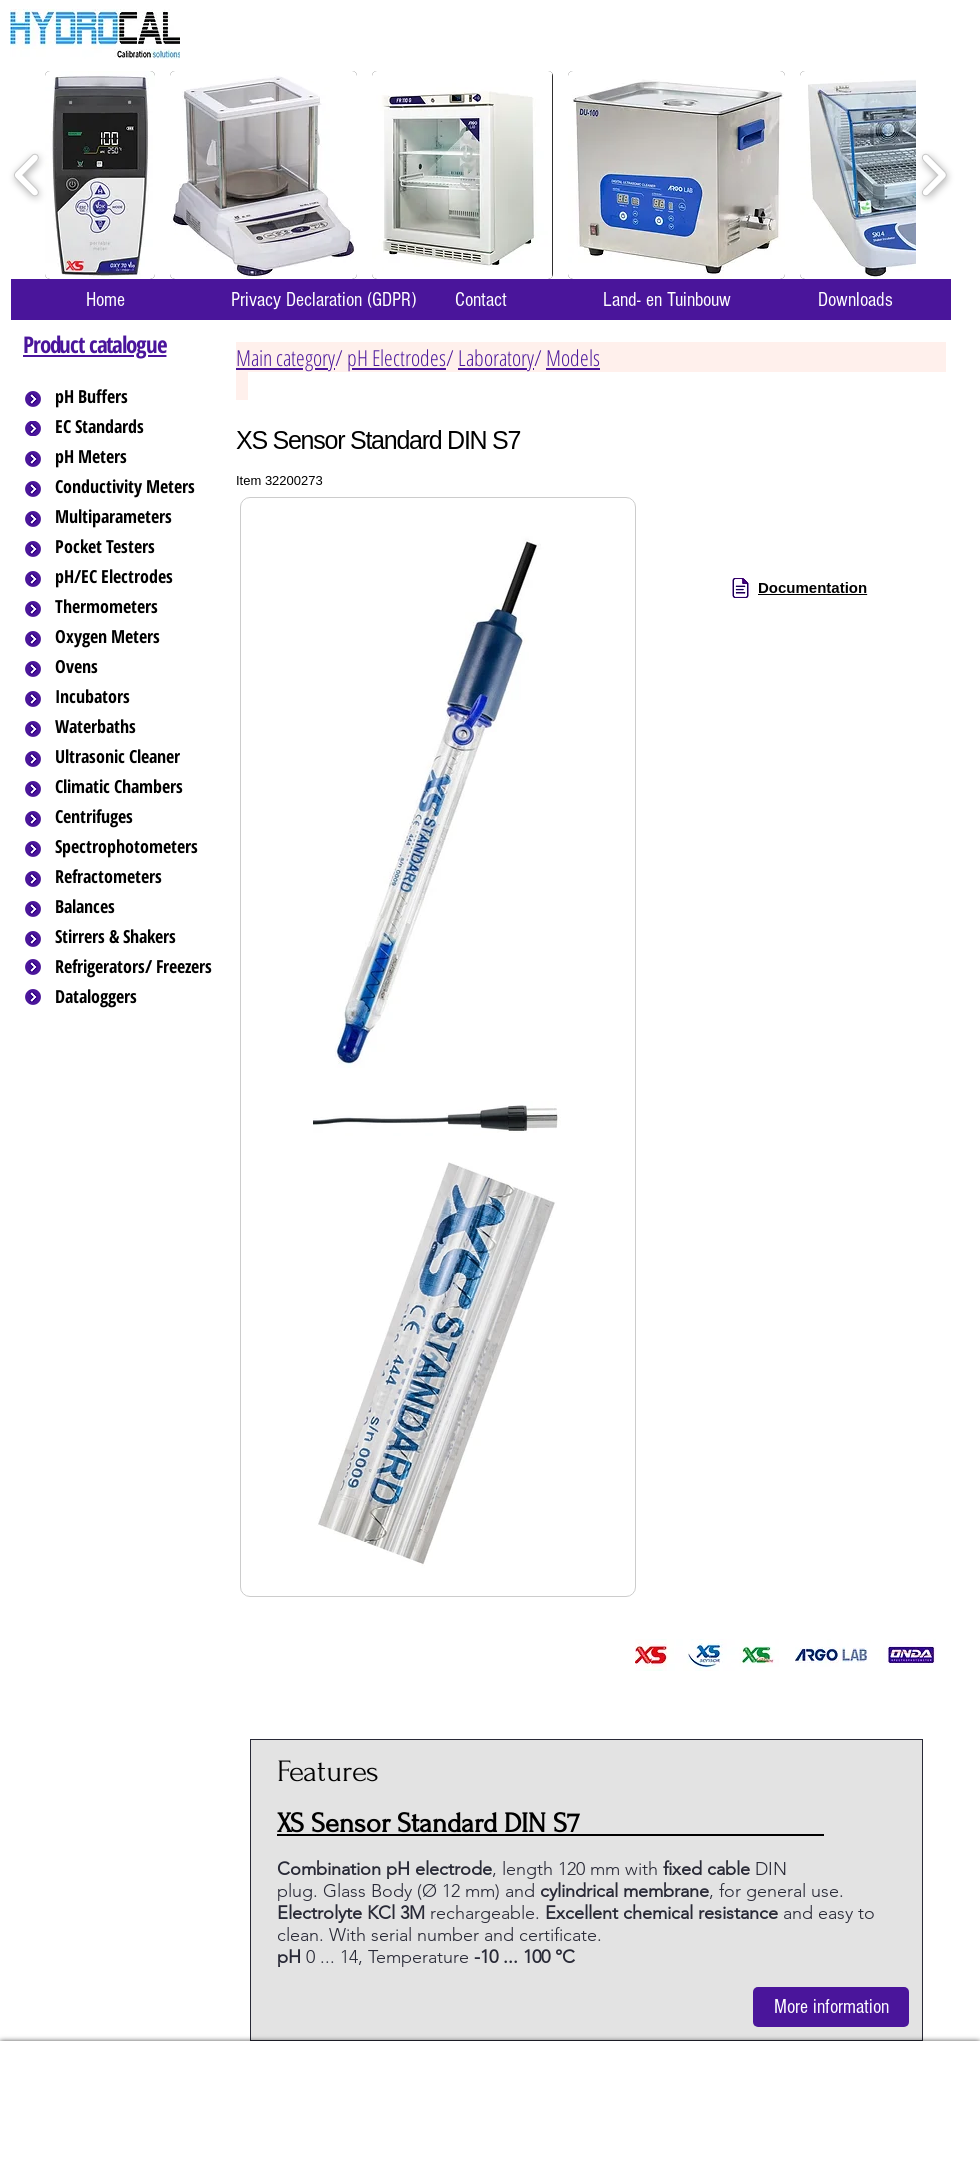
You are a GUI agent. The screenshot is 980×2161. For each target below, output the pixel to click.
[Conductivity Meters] (141, 487)
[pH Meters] (135, 457)
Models (573, 357)
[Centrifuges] (135, 817)
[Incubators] (135, 697)
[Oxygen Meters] (135, 637)
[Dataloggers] (135, 997)
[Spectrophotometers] (143, 847)
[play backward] (27, 175)
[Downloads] (855, 299)
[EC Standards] (135, 427)
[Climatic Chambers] (136, 787)
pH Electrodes (396, 357)
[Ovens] (135, 667)
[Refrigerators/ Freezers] (135, 967)
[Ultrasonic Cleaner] (135, 757)
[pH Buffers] (135, 397)
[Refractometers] (135, 877)
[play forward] (933, 175)
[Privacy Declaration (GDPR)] (323, 299)
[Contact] (481, 299)
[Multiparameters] (135, 517)
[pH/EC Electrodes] (135, 577)
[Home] (105, 299)
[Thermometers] (135, 607)
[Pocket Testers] (135, 547)
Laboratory (496, 357)
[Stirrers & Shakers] (135, 937)
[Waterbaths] (135, 727)
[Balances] (135, 907)
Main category (285, 357)
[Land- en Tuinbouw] (666, 299)
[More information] (831, 2007)
